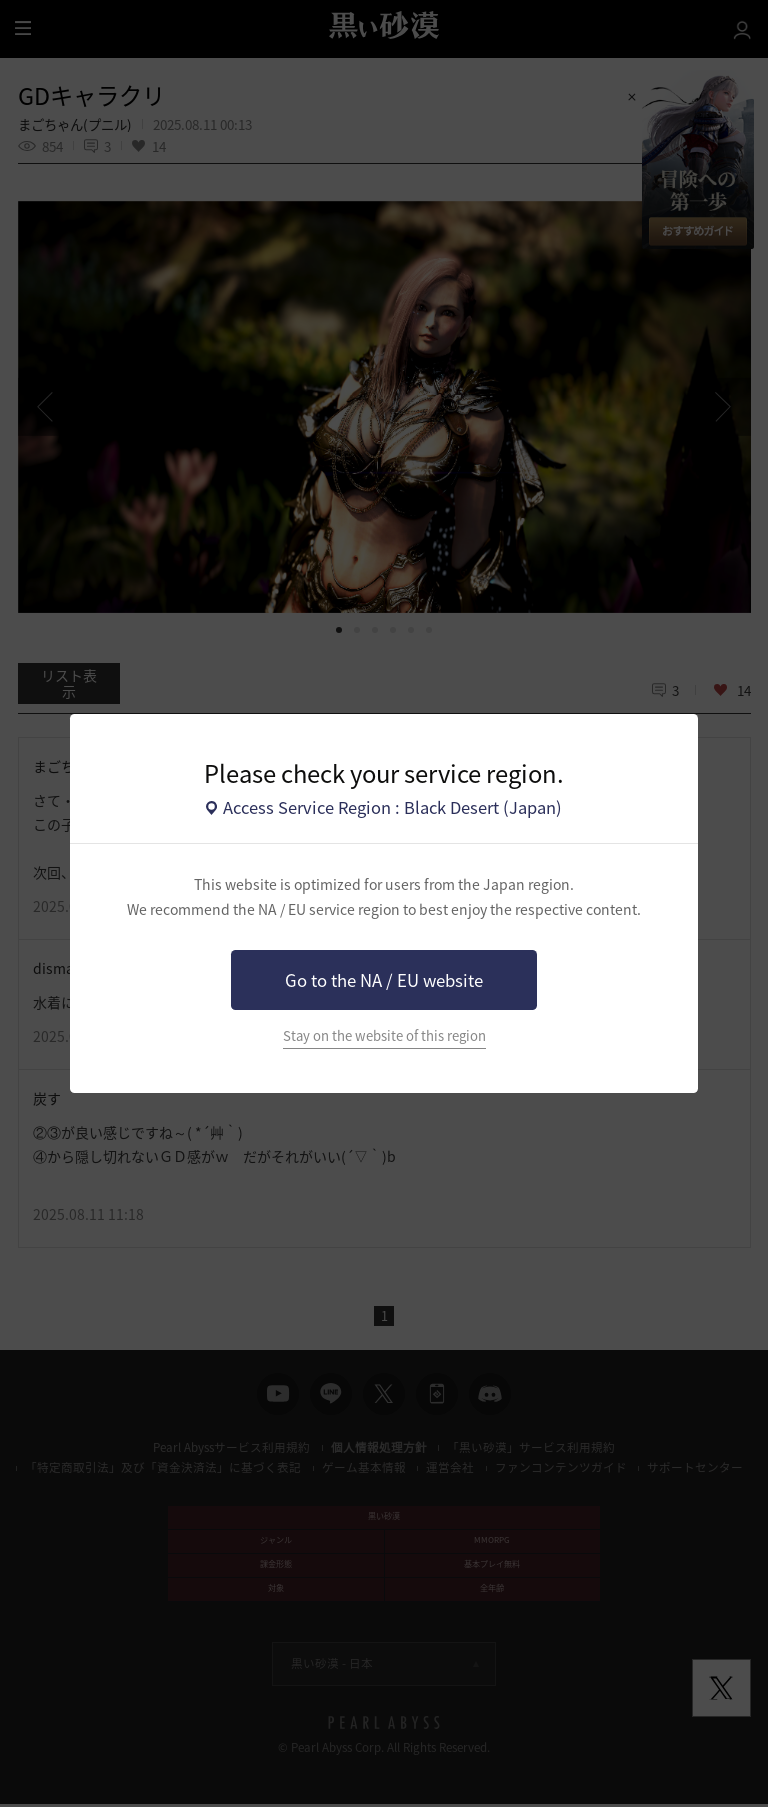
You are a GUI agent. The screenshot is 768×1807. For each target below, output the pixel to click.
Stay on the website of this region (384, 1035)
